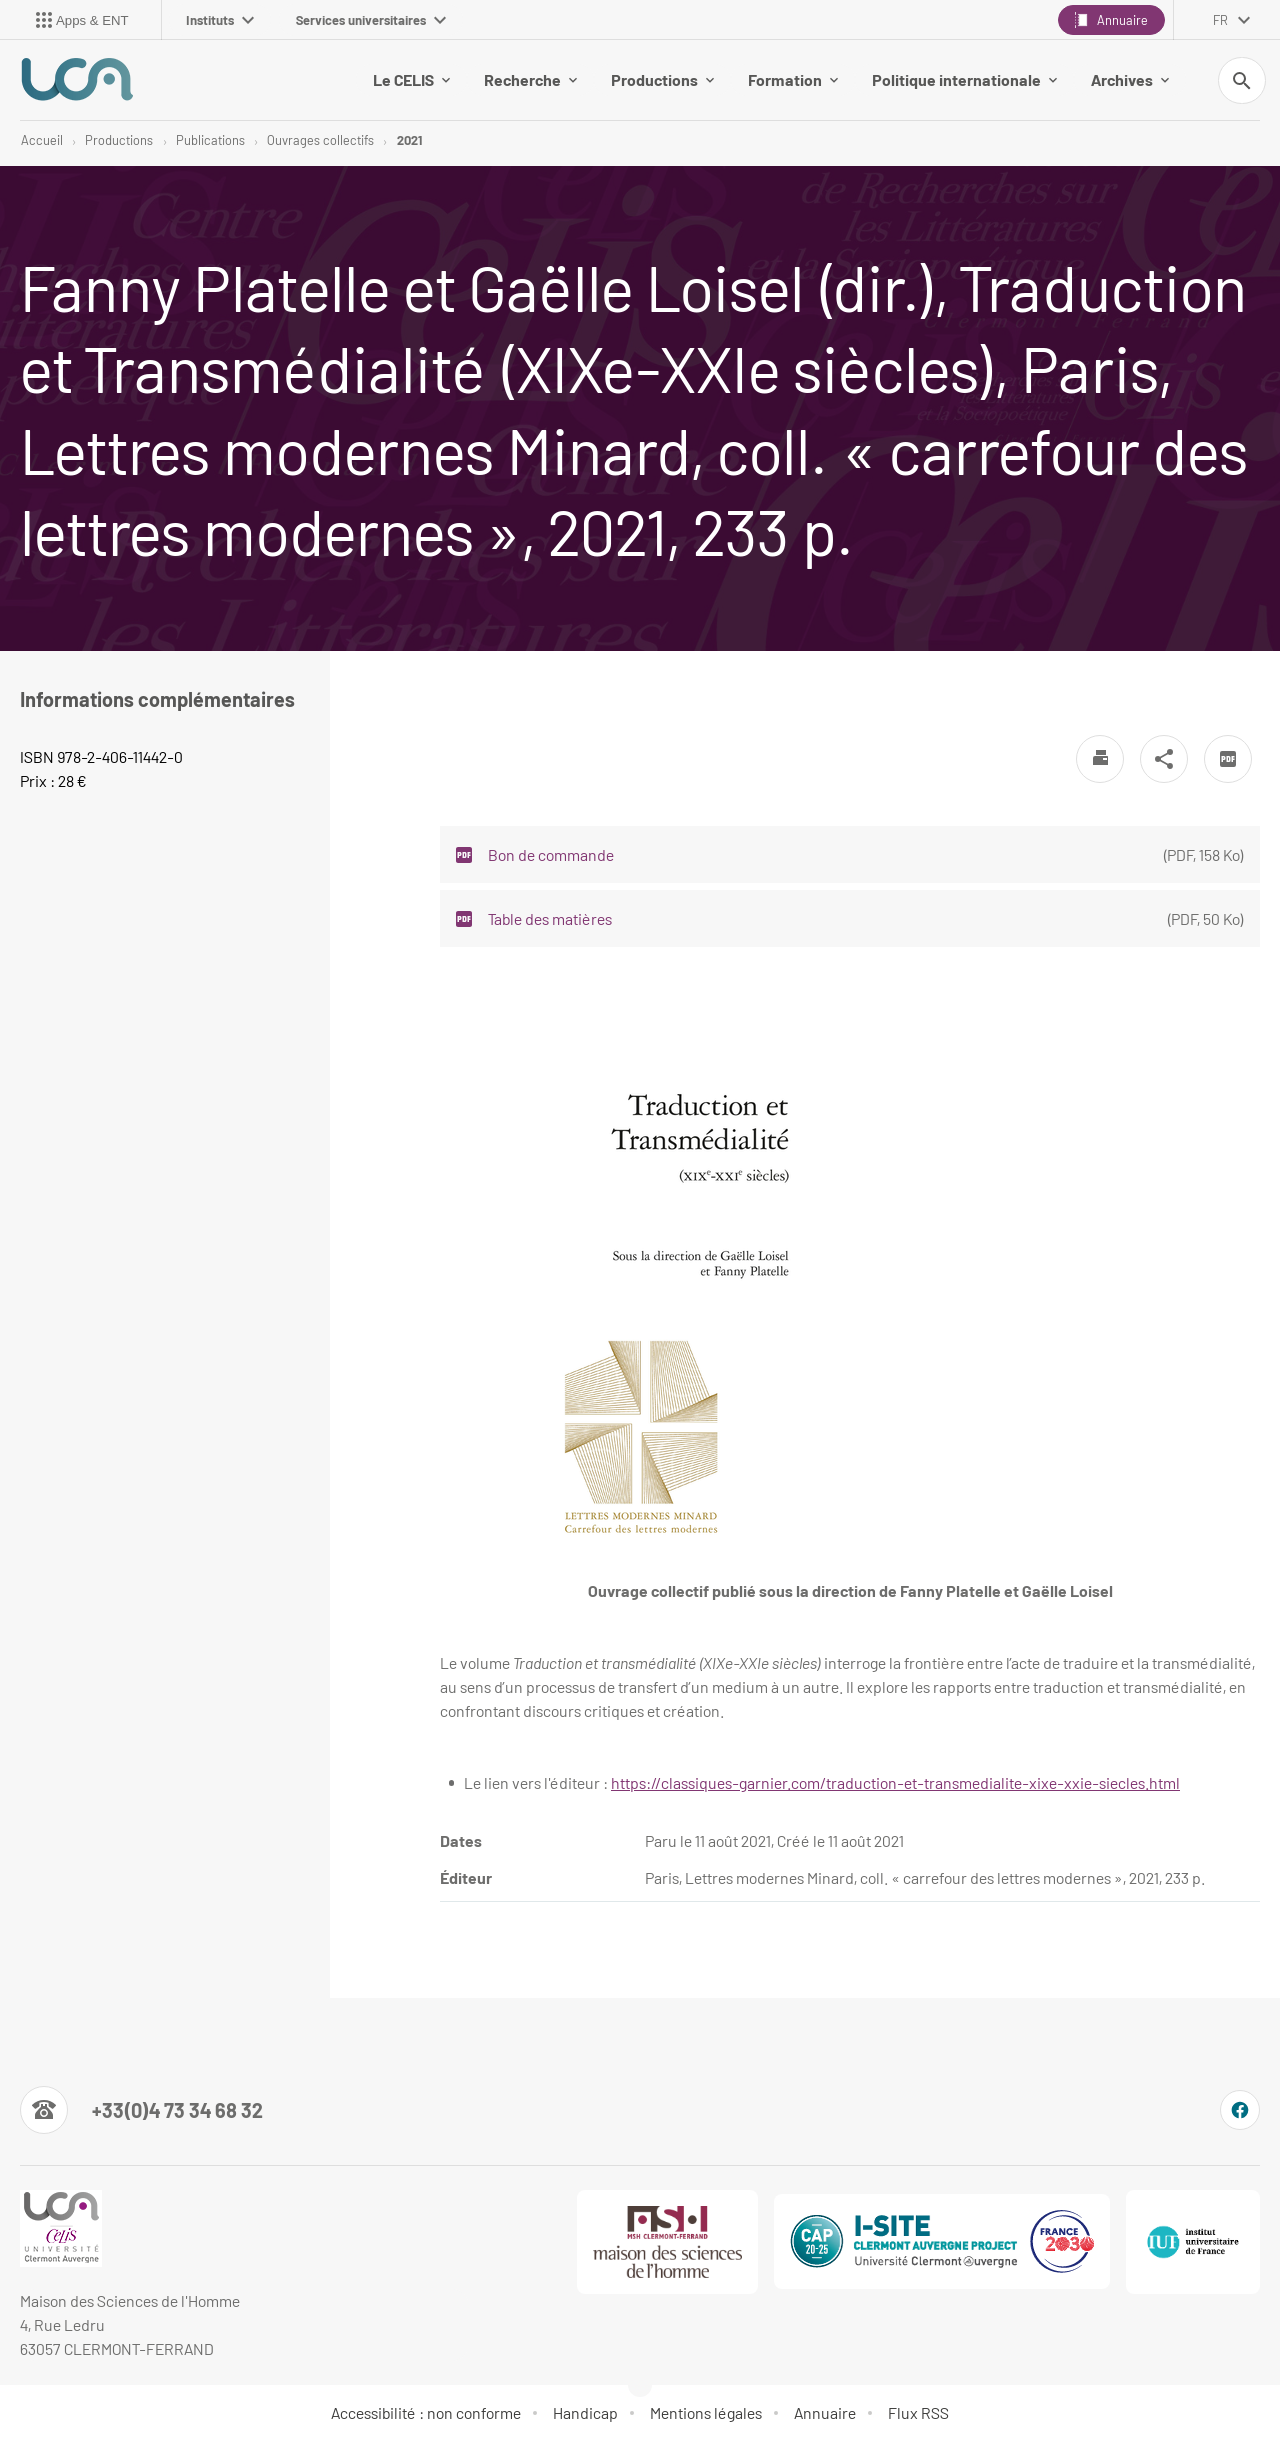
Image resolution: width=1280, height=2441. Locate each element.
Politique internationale (964, 79)
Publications (210, 140)
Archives (1130, 79)
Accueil (42, 140)
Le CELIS (411, 79)
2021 (410, 140)
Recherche (530, 79)
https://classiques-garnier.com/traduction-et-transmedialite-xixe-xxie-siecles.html (895, 1782)
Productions (662, 79)
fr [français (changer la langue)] (1220, 20)
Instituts (220, 20)
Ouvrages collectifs (320, 140)
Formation (793, 79)
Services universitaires (371, 20)
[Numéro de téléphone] (141, 2110)
